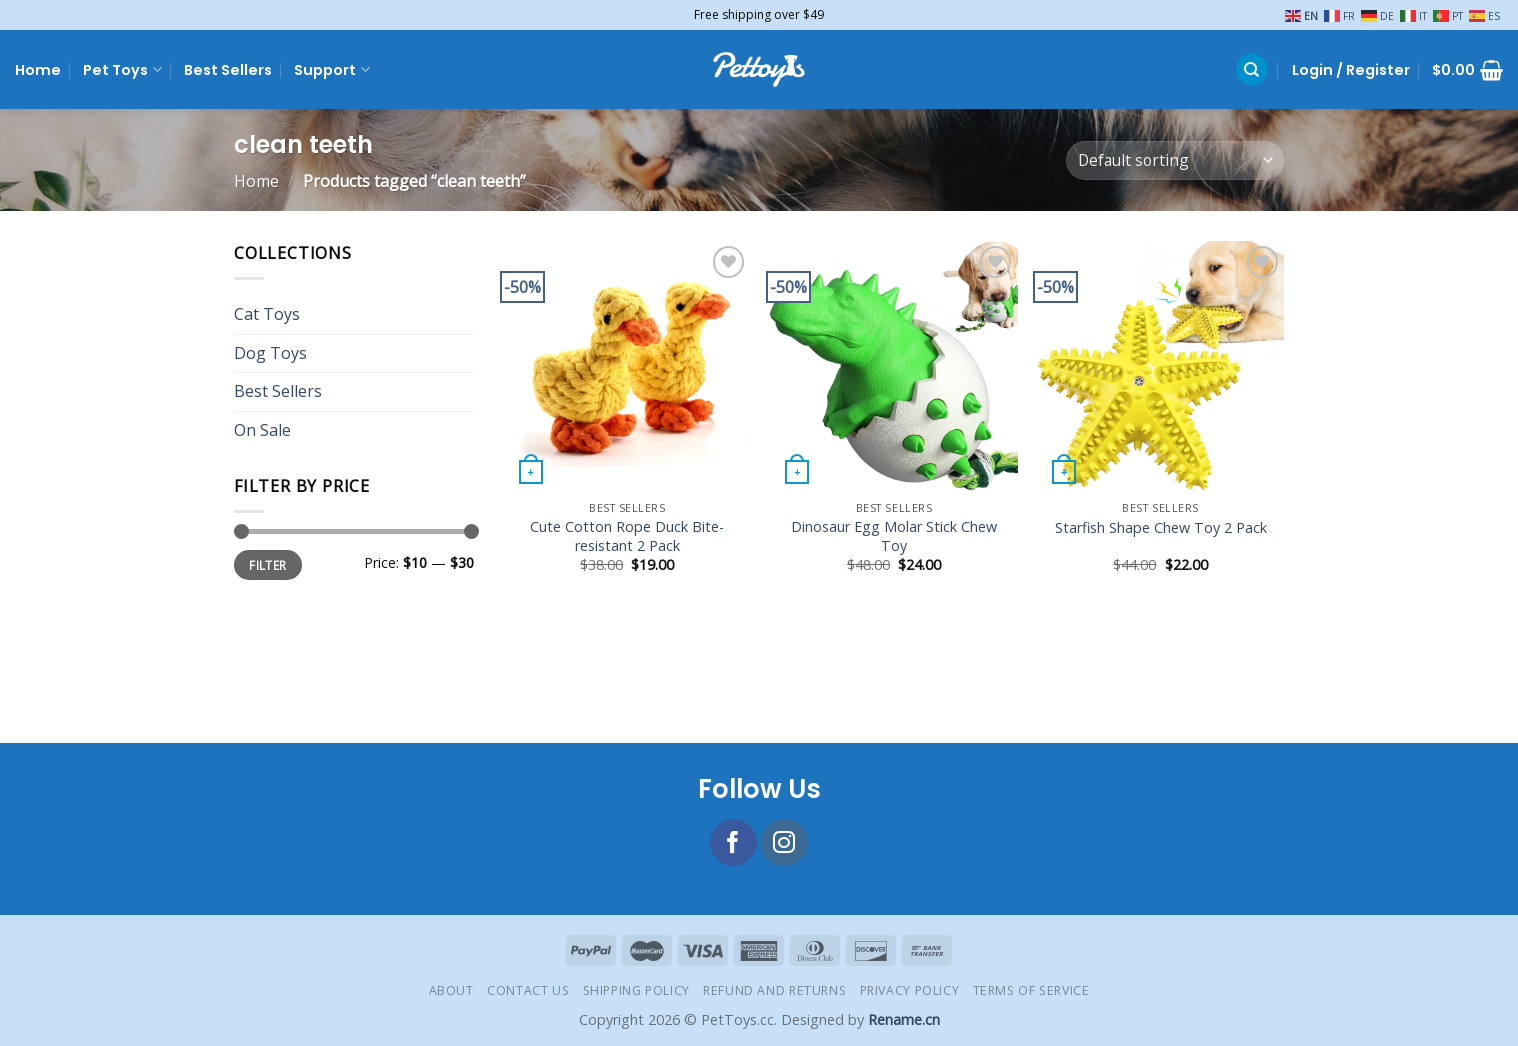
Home (38, 70)
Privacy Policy (910, 990)
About (451, 990)
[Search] (1252, 69)
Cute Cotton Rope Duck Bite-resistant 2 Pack (627, 536)
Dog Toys (270, 353)
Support (331, 70)
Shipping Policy (636, 990)
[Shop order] (1175, 160)
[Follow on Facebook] (733, 842)
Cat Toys (267, 315)
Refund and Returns (774, 990)
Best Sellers (228, 70)
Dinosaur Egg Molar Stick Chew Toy (894, 536)
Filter (267, 565)
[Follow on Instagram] (784, 842)
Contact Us (528, 990)
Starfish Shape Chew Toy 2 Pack (1161, 528)
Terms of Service (1031, 990)
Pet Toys (122, 70)
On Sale (262, 430)
